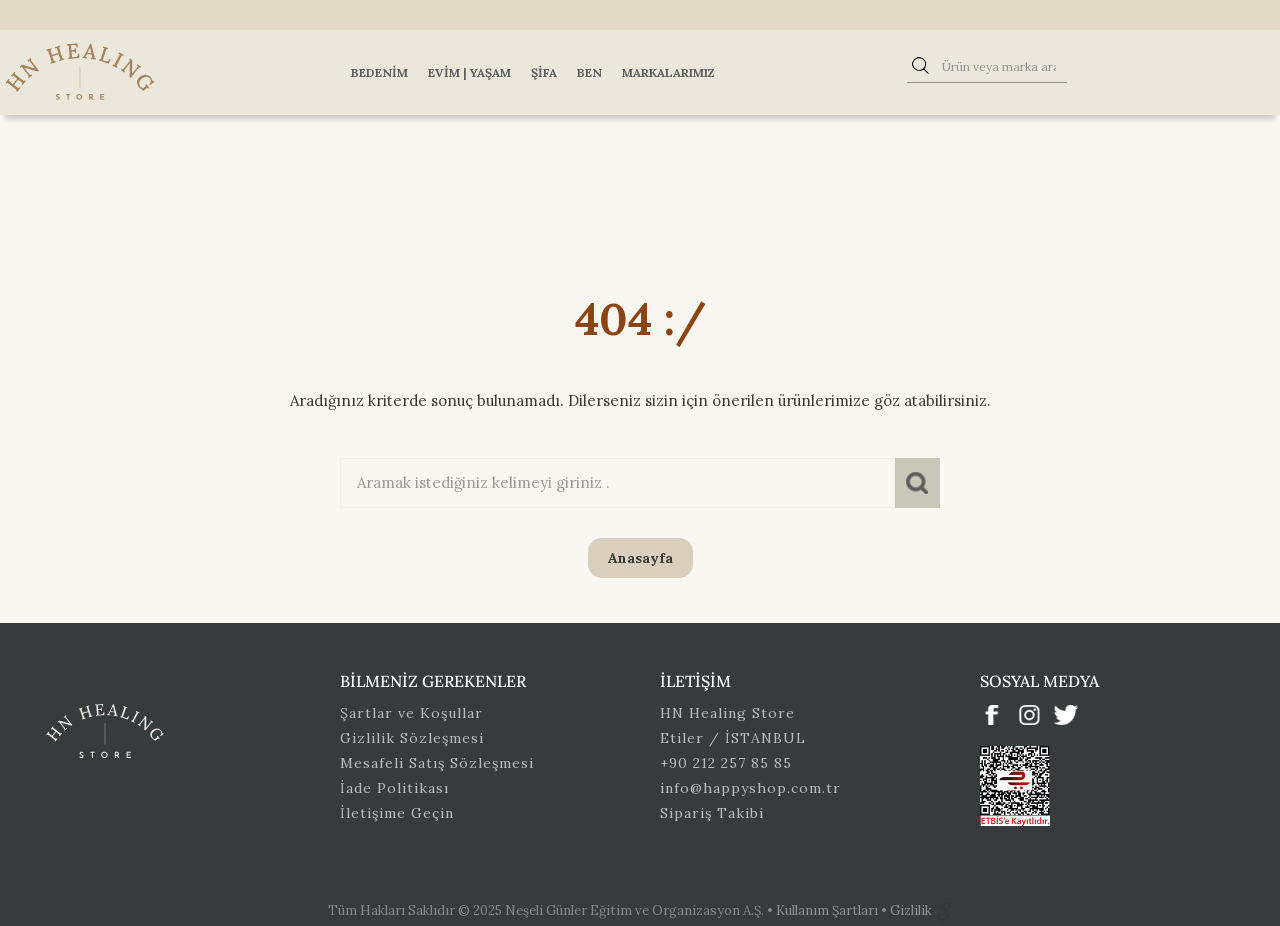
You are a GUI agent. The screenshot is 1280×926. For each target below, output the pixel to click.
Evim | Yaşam (469, 72)
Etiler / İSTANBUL (733, 738)
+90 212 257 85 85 (726, 763)
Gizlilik (912, 910)
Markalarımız (668, 72)
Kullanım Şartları (828, 910)
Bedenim (379, 72)
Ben (589, 72)
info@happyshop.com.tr (750, 788)
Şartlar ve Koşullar (411, 713)
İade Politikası (394, 788)
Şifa (544, 72)
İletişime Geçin (397, 813)
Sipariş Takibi (712, 813)
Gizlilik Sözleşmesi (412, 738)
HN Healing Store (727, 713)
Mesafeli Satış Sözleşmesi (437, 763)
